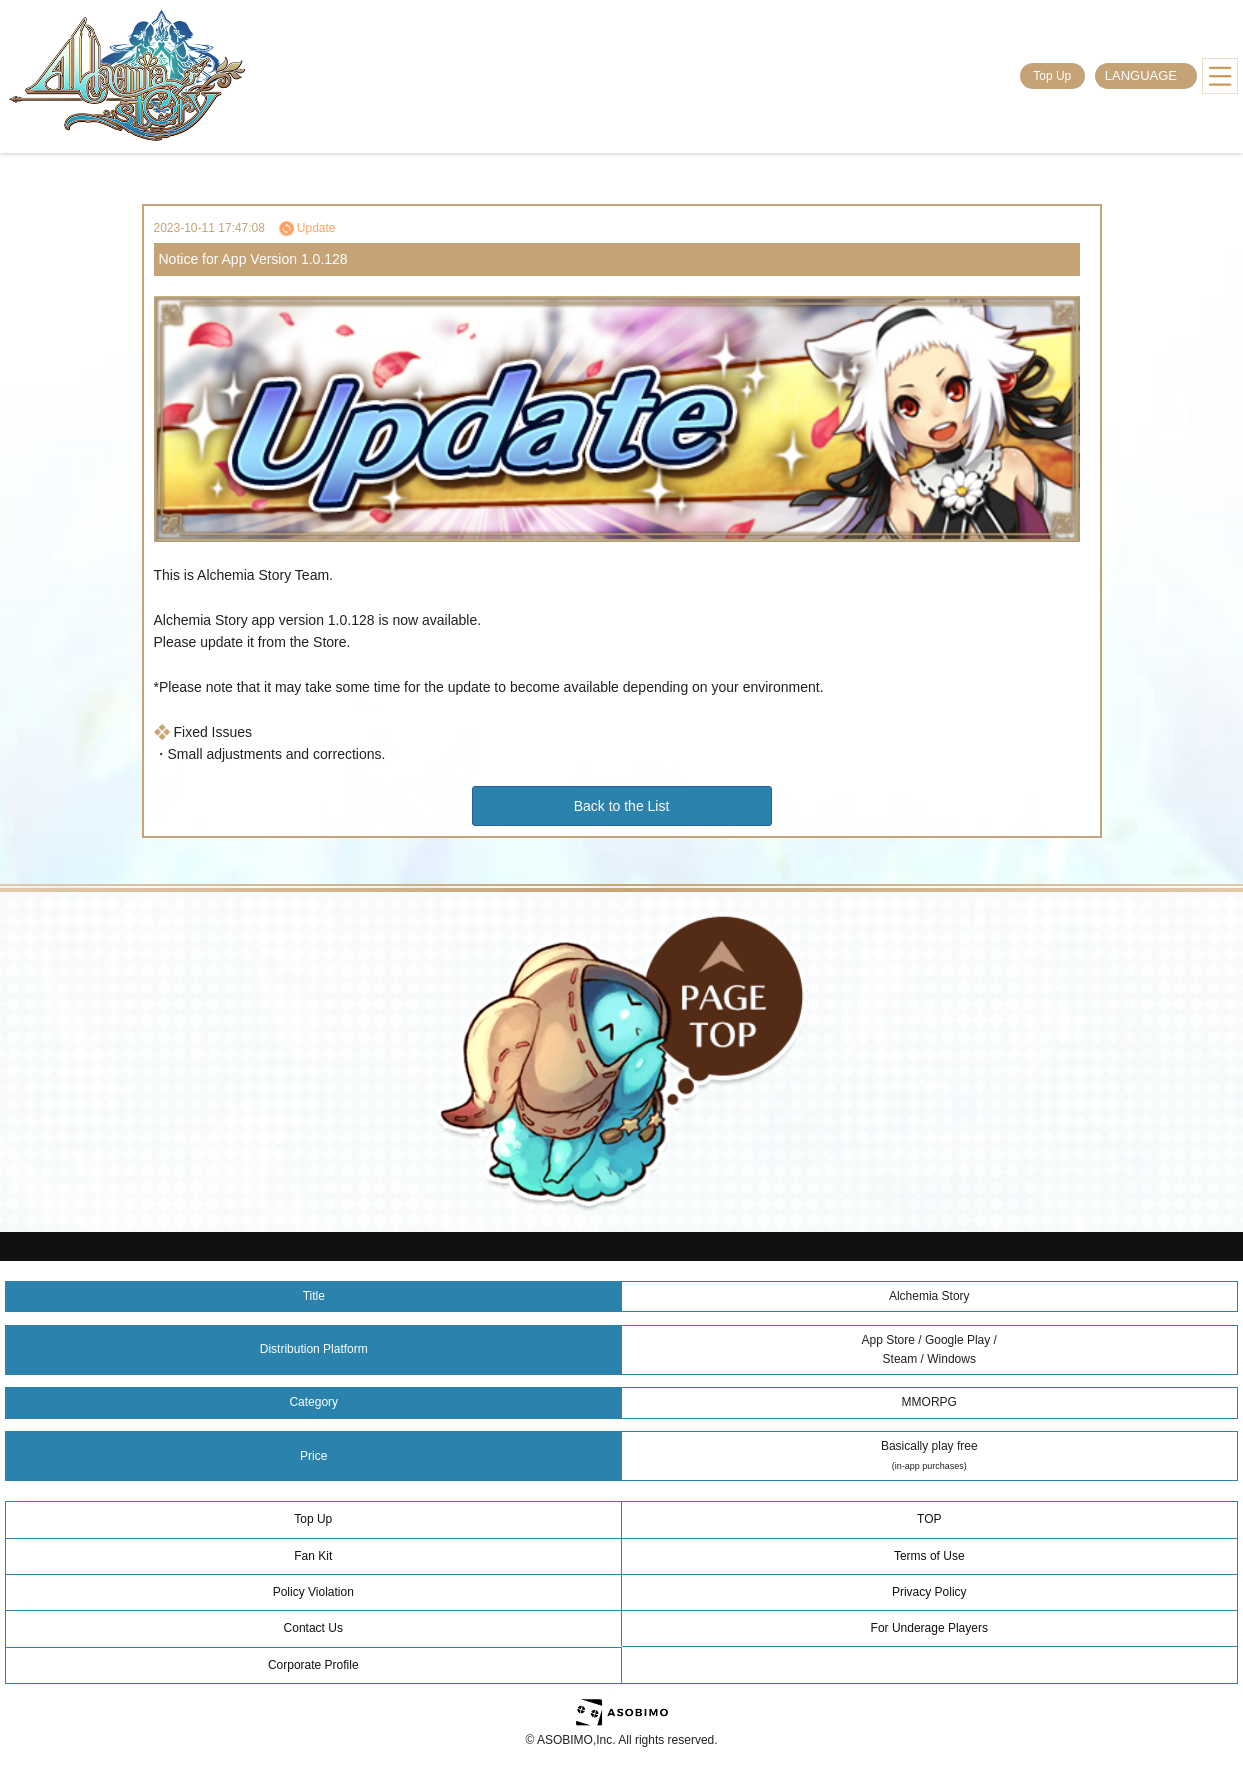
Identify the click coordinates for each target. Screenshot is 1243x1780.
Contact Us (313, 1628)
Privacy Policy (929, 1592)
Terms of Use (929, 1556)
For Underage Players (929, 1628)
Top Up (1052, 76)
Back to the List (622, 806)
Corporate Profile (313, 1665)
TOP (929, 1519)
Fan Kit (313, 1556)
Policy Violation (313, 1592)
